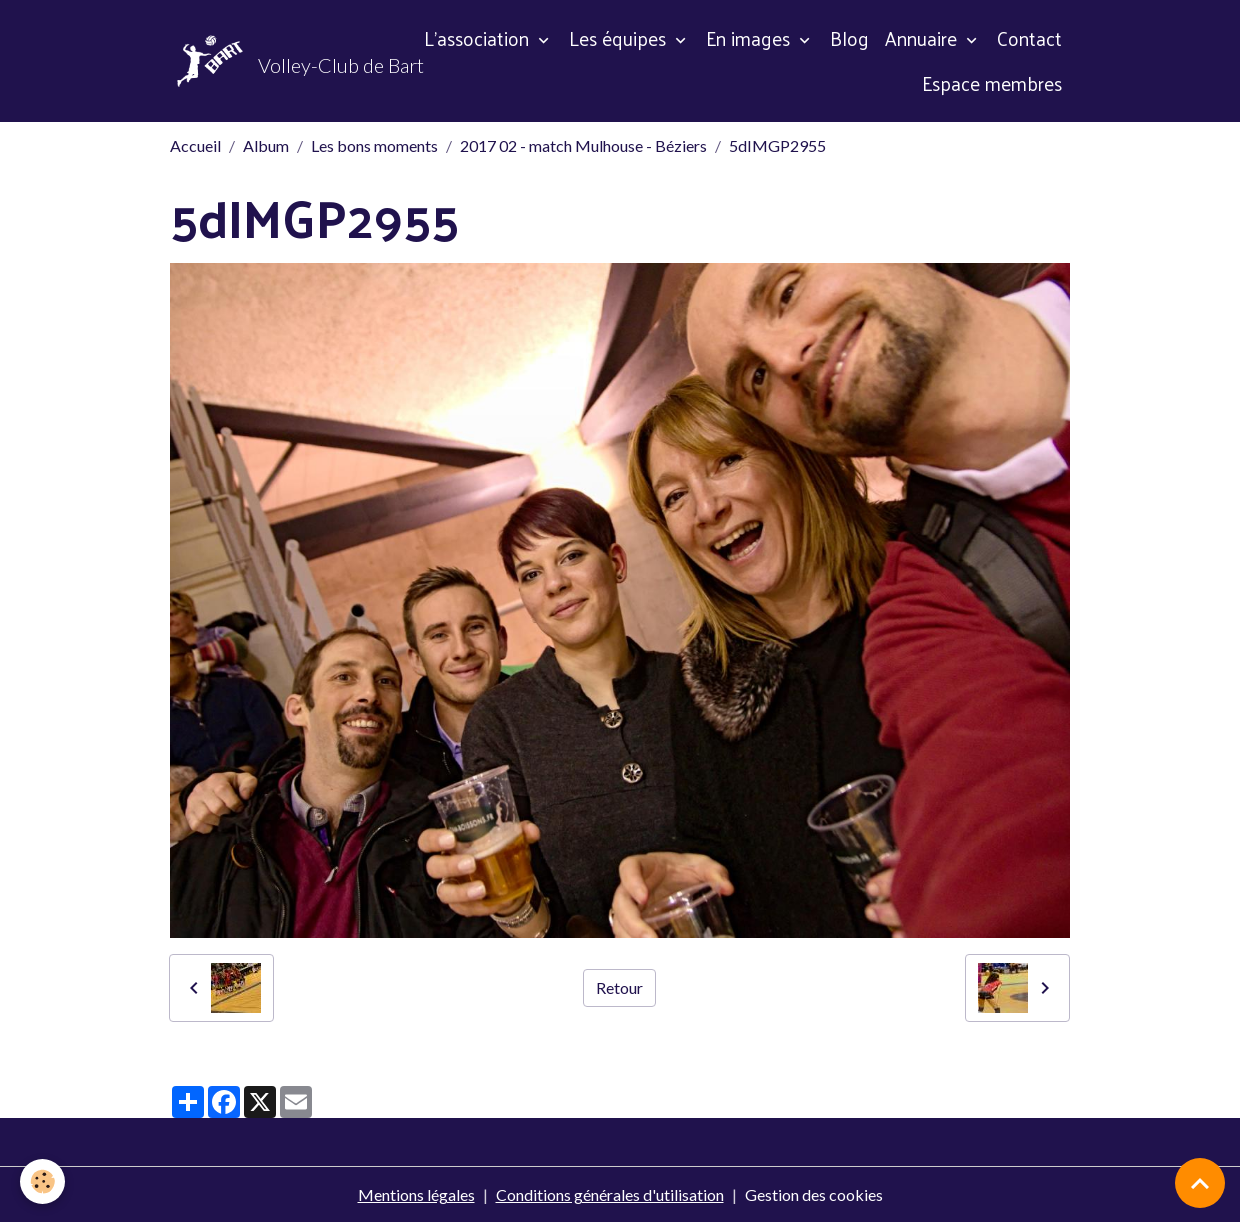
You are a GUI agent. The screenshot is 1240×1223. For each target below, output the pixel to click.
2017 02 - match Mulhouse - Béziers (583, 145)
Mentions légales (416, 1194)
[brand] (275, 61)
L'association (479, 38)
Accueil (195, 145)
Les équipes (620, 38)
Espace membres (992, 83)
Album (266, 145)
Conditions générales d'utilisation (610, 1194)
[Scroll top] (1200, 1183)
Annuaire (923, 38)
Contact (1029, 38)
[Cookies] (42, 1181)
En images (750, 38)
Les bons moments (374, 145)
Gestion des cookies (814, 1194)
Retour (619, 987)
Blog (849, 38)
